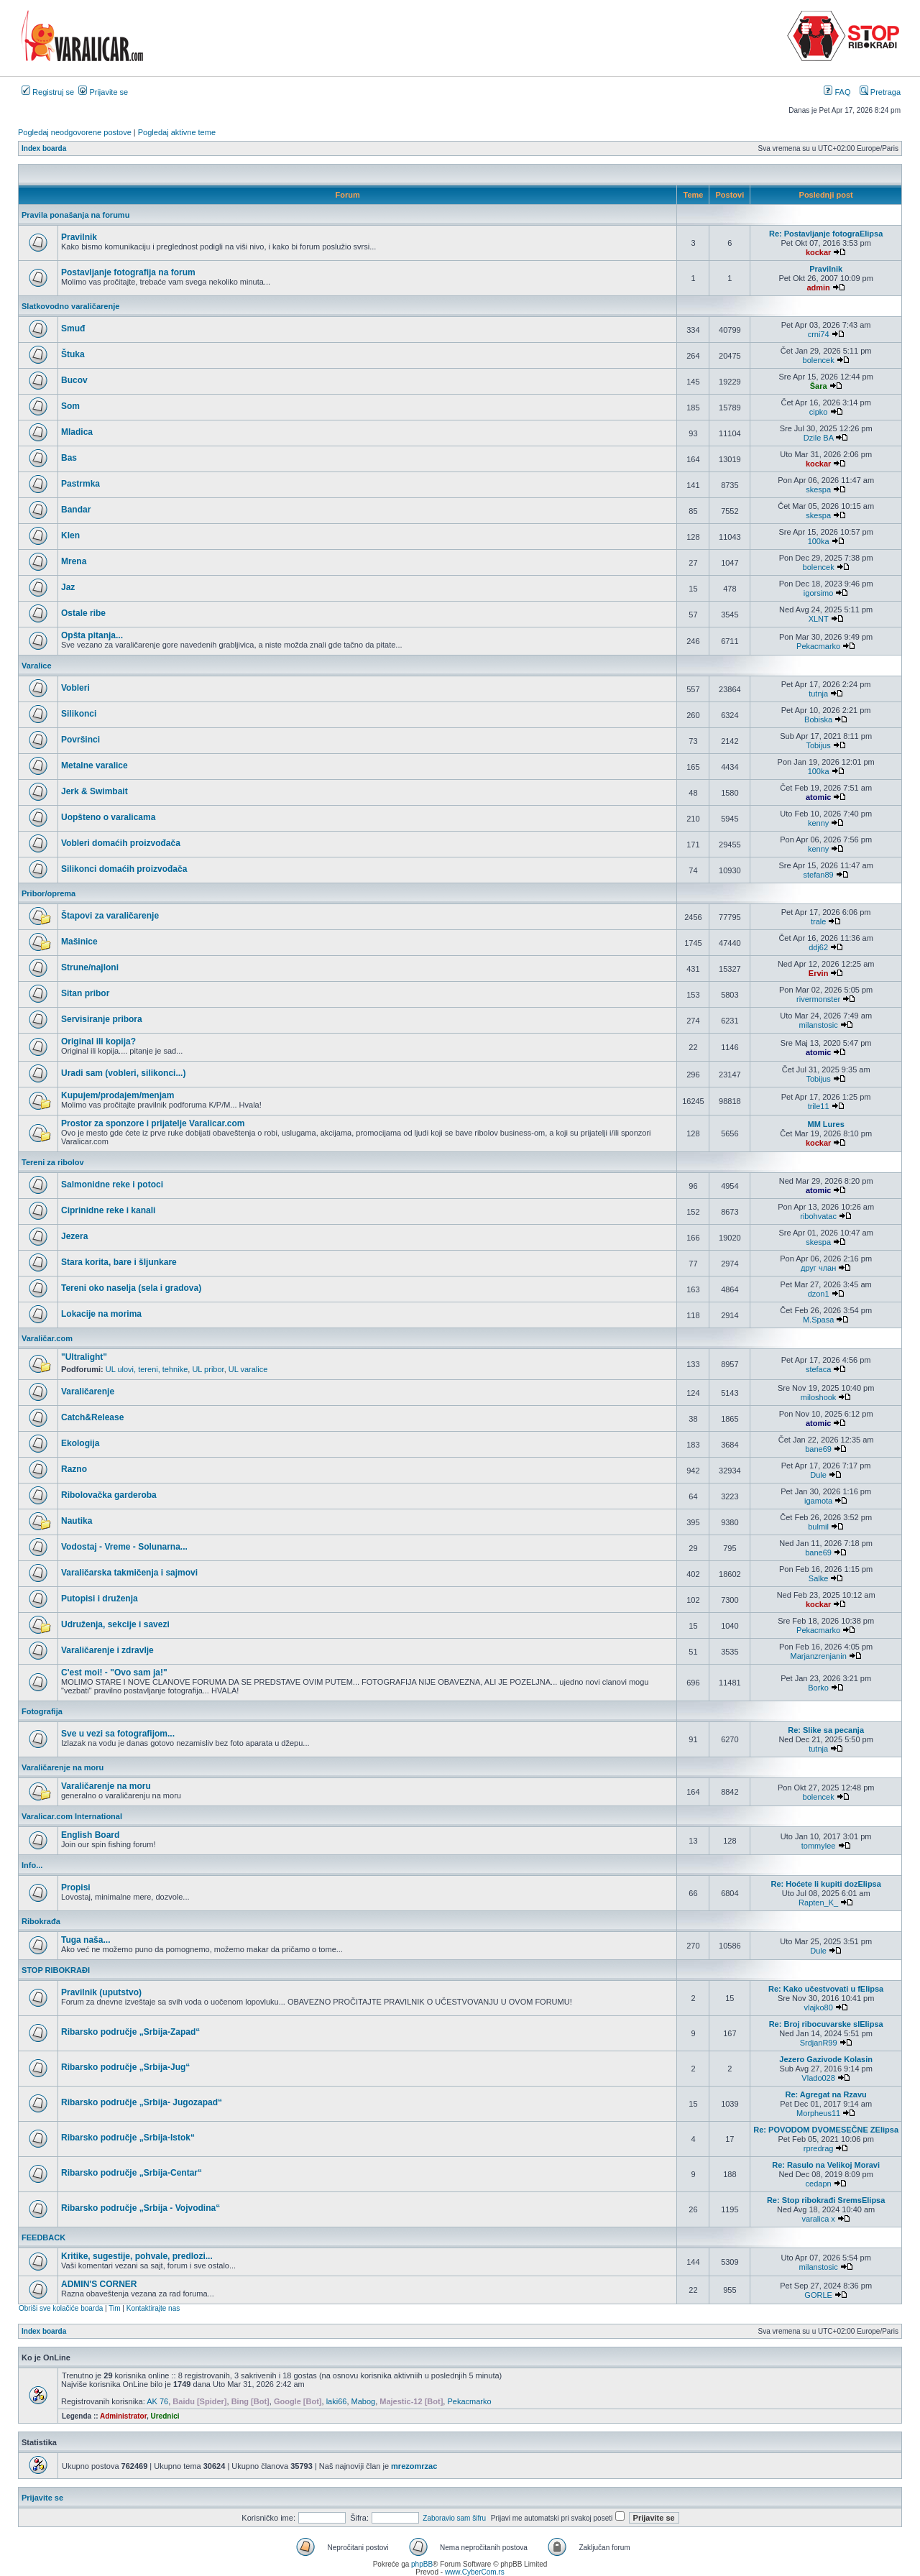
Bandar (76, 510)
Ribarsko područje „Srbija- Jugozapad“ (141, 2102)
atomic (818, 797)
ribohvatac (818, 1216)
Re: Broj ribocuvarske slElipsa (826, 2024)
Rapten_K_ (818, 1902)
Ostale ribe (83, 613)
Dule (818, 1475)
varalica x (817, 2218)
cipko (818, 412)
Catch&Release (92, 1417)
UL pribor (208, 1369)
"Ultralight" (84, 1357)
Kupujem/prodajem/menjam (117, 1095)
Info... (32, 1865)
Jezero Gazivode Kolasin (826, 2059)
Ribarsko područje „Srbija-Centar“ (131, 2173)
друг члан (818, 1268)
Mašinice (79, 942)
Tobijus (818, 745)
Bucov (74, 380)
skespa (818, 489)
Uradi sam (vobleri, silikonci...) (123, 1073)
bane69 (818, 1449)
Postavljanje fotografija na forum (128, 272)
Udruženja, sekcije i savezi (115, 1624)
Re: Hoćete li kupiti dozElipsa (825, 1884)
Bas (69, 458)
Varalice (37, 665)
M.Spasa (818, 1319)
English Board (90, 1835)
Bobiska (818, 719)
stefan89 (819, 874)
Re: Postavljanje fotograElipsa (826, 233)
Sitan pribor (85, 993)
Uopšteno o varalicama (108, 817)
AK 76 (157, 2401)
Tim (114, 2308)
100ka (818, 541)
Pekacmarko (818, 646)
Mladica (77, 432)
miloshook (819, 1397)
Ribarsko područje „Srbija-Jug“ (125, 2067)
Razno (74, 1469)
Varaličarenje (87, 1391)
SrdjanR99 (818, 2042)
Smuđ (73, 328)
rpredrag (819, 2148)
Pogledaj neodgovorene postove (75, 132)
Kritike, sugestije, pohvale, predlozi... (137, 2256)
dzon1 (818, 1293)
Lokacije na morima (101, 1314)
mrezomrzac (414, 2466)
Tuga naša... (85, 1940)
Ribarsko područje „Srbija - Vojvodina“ (140, 2208)
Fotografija (42, 1711)
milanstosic (818, 1025)
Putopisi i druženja (99, 1598)
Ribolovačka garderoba (109, 1495)
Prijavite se (103, 92)
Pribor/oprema (48, 893)
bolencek (818, 360)
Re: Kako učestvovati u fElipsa (825, 1988)
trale (818, 921)
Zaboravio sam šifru (454, 2518)
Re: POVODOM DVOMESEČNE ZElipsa (825, 2129)
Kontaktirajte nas (153, 2308)
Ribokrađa (41, 1921)
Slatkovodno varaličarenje (70, 306)
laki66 (336, 2401)
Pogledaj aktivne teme (177, 132)
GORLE (818, 2295)
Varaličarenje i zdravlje (107, 1650)
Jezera (74, 1236)
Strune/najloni (90, 967)
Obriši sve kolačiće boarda (61, 2308)
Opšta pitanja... (92, 635)
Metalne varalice (94, 765)
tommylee (818, 1845)
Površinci (80, 740)
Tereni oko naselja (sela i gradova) (131, 1288)
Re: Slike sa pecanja (826, 1730)
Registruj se (48, 92)
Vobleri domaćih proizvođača (120, 843)
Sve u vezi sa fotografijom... (118, 1734)
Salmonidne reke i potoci (112, 1184)
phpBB (422, 2564)
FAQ (837, 92)
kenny (818, 823)
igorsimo (819, 593)
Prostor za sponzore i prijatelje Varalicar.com (152, 1123)
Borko (818, 1687)
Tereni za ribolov (53, 1162)
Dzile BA (819, 437)
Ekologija (80, 1443)
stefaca (818, 1369)
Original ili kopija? (98, 1041)
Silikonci (78, 714)
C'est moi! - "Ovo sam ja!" (114, 1673)
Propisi (76, 1887)
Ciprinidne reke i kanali (108, 1210)
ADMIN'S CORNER (99, 2284)
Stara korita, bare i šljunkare (119, 1262)
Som (70, 406)
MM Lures (825, 1124)
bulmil (818, 1526)
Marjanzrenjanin (818, 1656)
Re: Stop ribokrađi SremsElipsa (826, 2200)
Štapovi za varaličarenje (110, 916)
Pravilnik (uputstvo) (101, 1992)
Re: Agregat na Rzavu (826, 2094)
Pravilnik (79, 237)
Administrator (123, 2416)
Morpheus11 (818, 2113)
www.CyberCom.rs (475, 2572)
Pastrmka (80, 484)
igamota (818, 1500)
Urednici (165, 2416)
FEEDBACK (43, 2237)
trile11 (818, 1106)
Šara (818, 386)
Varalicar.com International (72, 1816)
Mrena (73, 561)
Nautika (76, 1521)
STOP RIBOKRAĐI (56, 1970)
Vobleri (75, 688)
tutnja (818, 693)
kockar (818, 252)
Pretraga (880, 92)
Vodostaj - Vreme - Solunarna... (124, 1547)
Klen (70, 535)
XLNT (819, 619)
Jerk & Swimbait (94, 791)
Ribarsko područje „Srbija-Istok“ (128, 2138)
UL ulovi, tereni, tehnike (147, 1369)
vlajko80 (818, 2007)
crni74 (818, 334)
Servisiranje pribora (101, 1019)
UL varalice (248, 1369)
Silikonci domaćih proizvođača (124, 869)
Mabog (363, 2401)
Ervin (819, 973)
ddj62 (818, 947)
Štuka (73, 354)
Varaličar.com (47, 1338)
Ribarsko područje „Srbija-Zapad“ (130, 2032)
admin (817, 287)
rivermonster (818, 999)
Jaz (68, 587)
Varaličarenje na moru (63, 1767)
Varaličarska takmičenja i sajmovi (129, 1573)
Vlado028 (818, 2078)
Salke (819, 1578)
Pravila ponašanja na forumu (75, 215)
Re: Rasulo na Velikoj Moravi (826, 2165)
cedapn (819, 2183)
